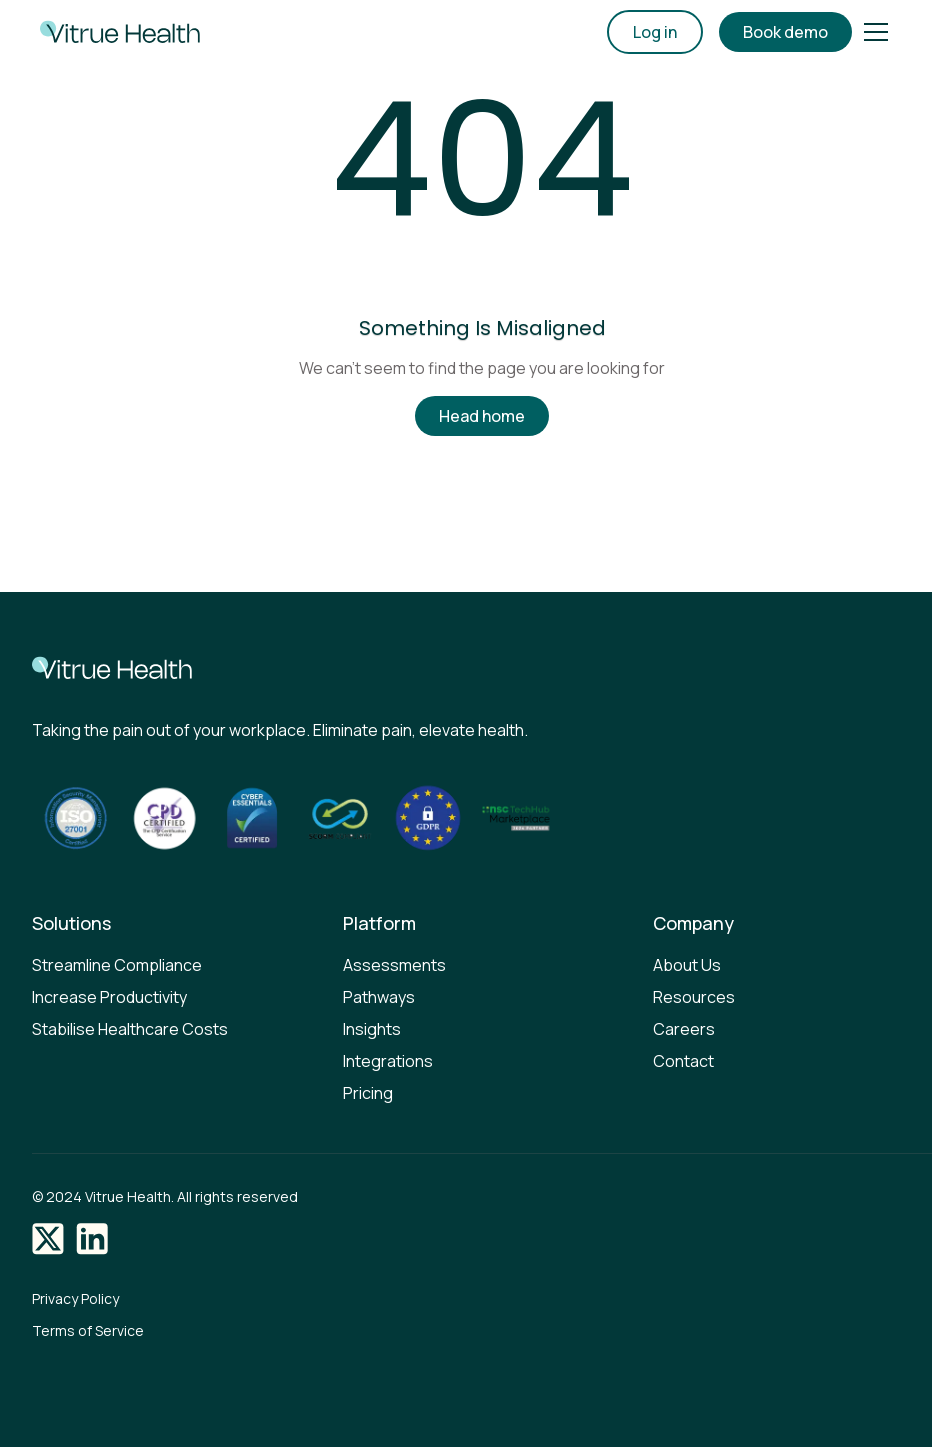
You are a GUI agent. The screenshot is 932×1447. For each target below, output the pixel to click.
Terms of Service (88, 1330)
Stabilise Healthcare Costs (130, 1029)
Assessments (394, 965)
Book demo (785, 32)
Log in (655, 32)
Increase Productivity (109, 997)
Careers (684, 1029)
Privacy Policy (75, 1298)
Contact (683, 1061)
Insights (372, 1029)
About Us (687, 965)
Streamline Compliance (117, 965)
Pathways (379, 997)
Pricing (368, 1093)
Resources (694, 997)
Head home (482, 416)
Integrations (388, 1061)
